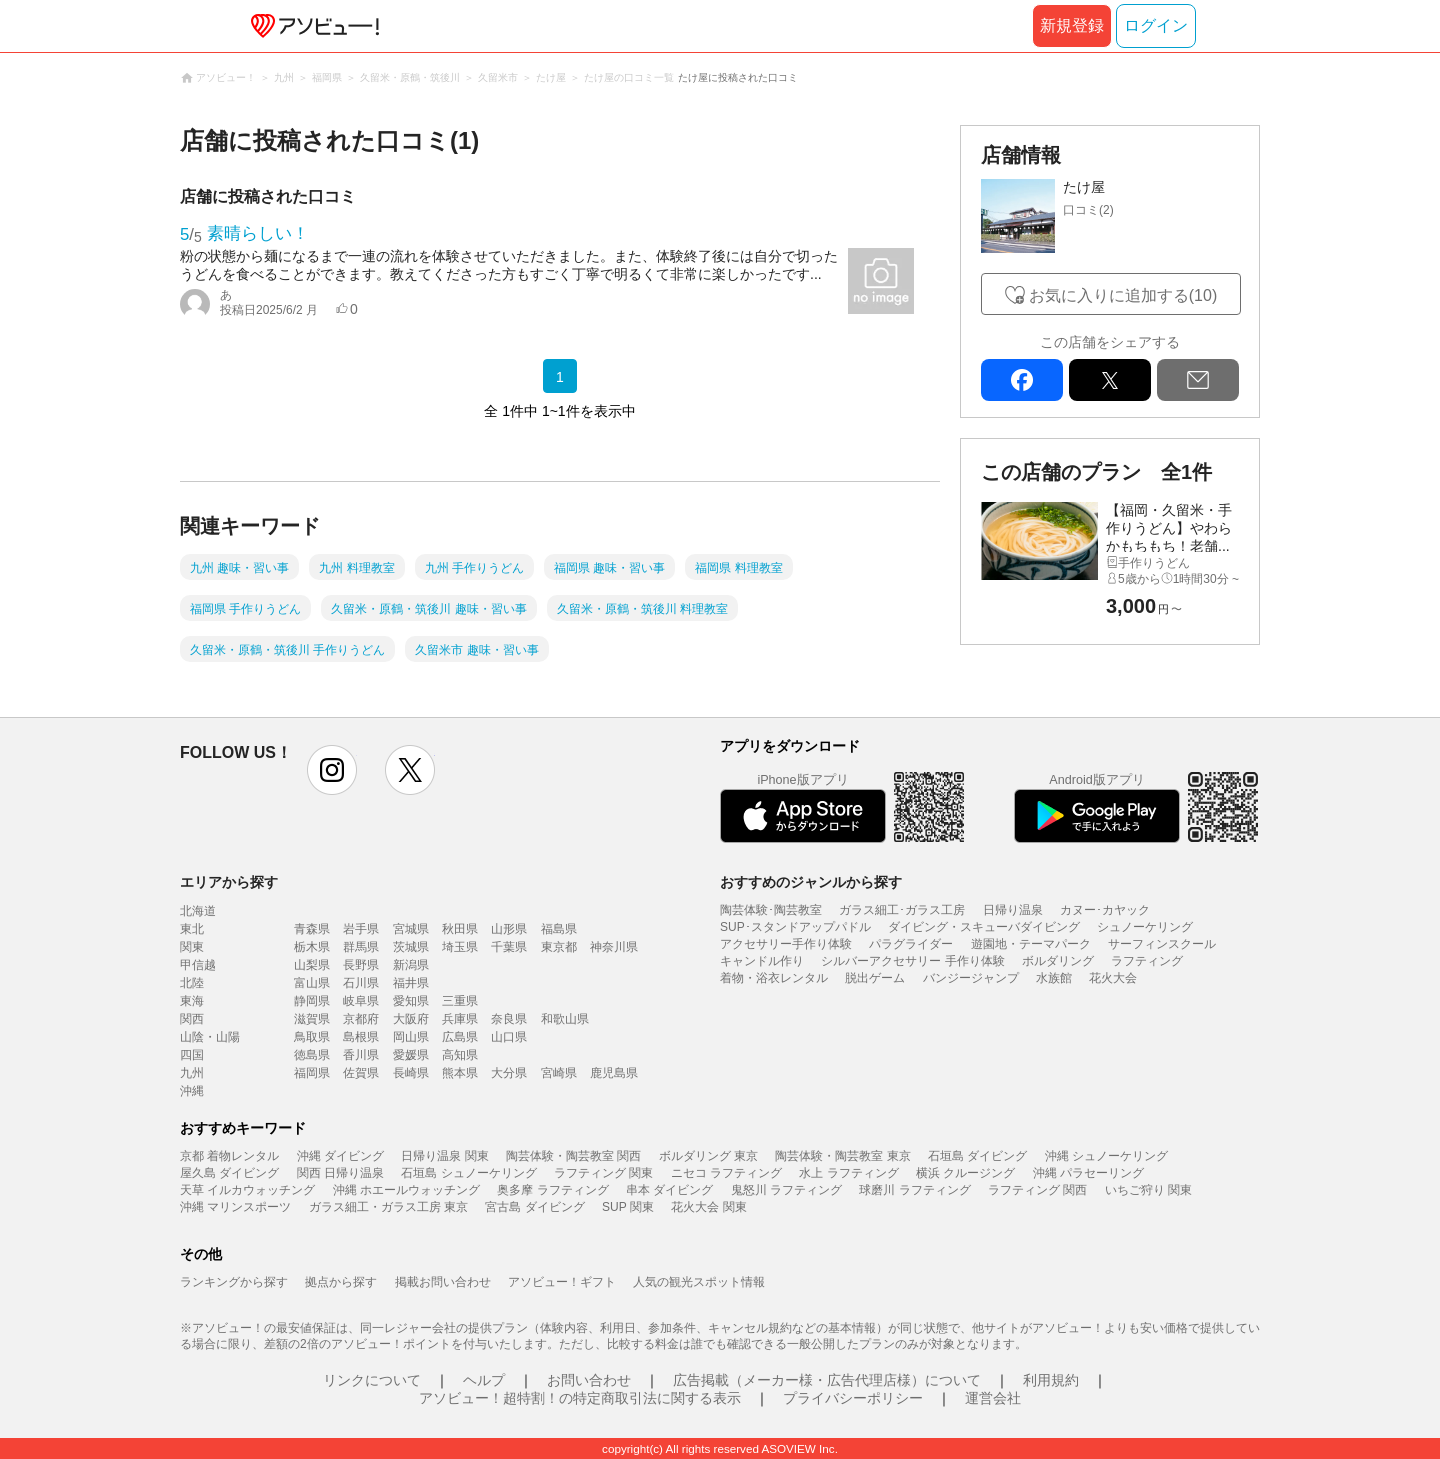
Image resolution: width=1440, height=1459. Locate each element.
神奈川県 (614, 947)
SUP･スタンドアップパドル (795, 927)
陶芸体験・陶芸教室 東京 (842, 1156)
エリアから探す (229, 882)
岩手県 (361, 929)
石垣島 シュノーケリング (468, 1173)
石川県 (361, 983)
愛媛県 (411, 1055)
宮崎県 (559, 1073)
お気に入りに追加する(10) (1123, 295)
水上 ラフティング (848, 1173)
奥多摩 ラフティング (552, 1190)
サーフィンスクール (1162, 944)
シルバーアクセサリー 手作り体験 (912, 961)
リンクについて (372, 1380)
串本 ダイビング (669, 1190)
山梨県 (312, 965)
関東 (192, 947)
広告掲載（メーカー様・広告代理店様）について (827, 1380)
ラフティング (1147, 961)
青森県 (312, 929)
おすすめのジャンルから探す (811, 882)
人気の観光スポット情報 (699, 1282)
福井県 (411, 983)
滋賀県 (312, 1019)
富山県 (312, 983)
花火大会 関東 (708, 1207)
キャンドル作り (762, 961)
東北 (192, 929)
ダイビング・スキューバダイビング (984, 927)
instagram (332, 770)
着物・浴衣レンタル (774, 978)
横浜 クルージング (965, 1173)
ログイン (1156, 25)
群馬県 (361, 947)
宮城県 (411, 929)
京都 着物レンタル (229, 1156)
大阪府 (411, 1019)
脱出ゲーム (875, 978)
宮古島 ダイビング (534, 1207)
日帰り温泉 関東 (444, 1156)
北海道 (198, 911)
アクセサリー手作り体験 (786, 944)
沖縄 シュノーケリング (1106, 1156)
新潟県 (411, 965)
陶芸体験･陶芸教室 (771, 910)
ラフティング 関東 (603, 1173)
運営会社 (993, 1398)
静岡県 (312, 1001)
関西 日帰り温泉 (340, 1173)
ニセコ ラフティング (726, 1173)
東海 (192, 1001)
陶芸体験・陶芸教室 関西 (573, 1156)
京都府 (361, 1019)
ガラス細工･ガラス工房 (902, 910)
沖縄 (192, 1091)
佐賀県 (361, 1073)
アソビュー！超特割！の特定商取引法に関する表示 (580, 1398)
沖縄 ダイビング (340, 1156)
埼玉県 (460, 947)
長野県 (361, 965)
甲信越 (198, 965)
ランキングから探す (234, 1282)
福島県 (559, 929)
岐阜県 (361, 1001)
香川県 (361, 1055)
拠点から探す (341, 1282)
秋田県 (460, 929)
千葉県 (509, 947)
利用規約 (1051, 1380)
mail (1198, 380)
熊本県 (460, 1073)
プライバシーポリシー (853, 1398)
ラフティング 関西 (1037, 1190)
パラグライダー (911, 944)
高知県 (460, 1055)
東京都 (559, 947)
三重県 (460, 1001)
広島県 (460, 1037)
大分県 (509, 1073)
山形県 (509, 929)
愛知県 (411, 1001)
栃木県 (312, 947)
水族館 (1054, 978)
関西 (192, 1019)
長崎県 (411, 1073)
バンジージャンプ (971, 978)
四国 (192, 1055)
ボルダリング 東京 (708, 1156)
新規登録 (1072, 25)
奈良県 (509, 1019)
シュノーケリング (1145, 927)
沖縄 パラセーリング (1088, 1173)
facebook (1022, 380)
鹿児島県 (614, 1073)
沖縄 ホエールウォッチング (406, 1190)
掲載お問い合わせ (443, 1282)
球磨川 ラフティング (914, 1190)
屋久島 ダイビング (229, 1173)
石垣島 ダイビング (977, 1156)
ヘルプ (484, 1380)
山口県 (509, 1037)
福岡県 (312, 1073)
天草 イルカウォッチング (247, 1190)
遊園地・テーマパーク (1031, 944)
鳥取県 (312, 1037)
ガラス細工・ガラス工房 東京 (388, 1207)
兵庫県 (460, 1019)
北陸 (192, 983)
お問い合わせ (589, 1380)
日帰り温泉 (1013, 910)
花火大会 (1113, 978)
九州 (192, 1073)
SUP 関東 (628, 1207)
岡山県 (411, 1037)
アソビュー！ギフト (562, 1282)
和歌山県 (565, 1019)
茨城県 (411, 947)
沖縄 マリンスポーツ (235, 1207)
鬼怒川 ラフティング (786, 1190)
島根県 (361, 1037)
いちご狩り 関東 (1148, 1190)
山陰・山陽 (210, 1037)
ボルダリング (1058, 961)
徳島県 (312, 1055)
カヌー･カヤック (1105, 910)
